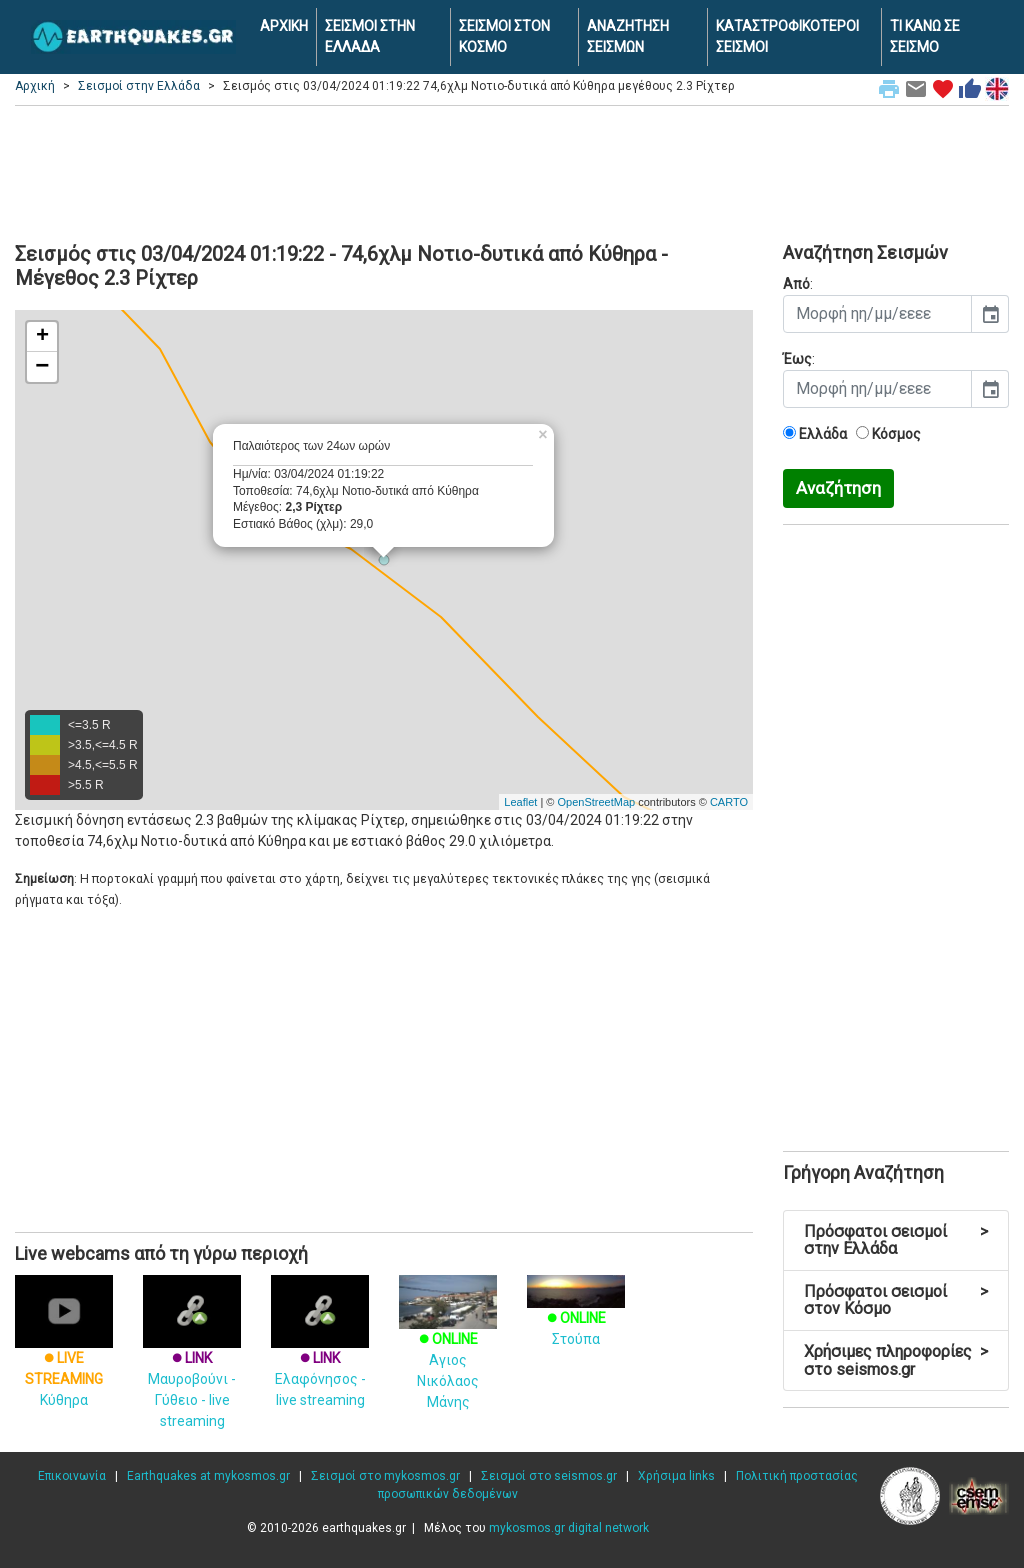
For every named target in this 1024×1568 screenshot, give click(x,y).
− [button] (42, 367)
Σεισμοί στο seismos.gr (549, 1476)
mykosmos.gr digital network (569, 1528)
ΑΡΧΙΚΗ (284, 26)
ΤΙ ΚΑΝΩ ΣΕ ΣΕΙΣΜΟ (925, 36)
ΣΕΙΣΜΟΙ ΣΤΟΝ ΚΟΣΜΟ (504, 36)
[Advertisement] (512, 171)
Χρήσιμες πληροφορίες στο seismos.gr (896, 1360)
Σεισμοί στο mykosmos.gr (385, 1476)
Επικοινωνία (72, 1476)
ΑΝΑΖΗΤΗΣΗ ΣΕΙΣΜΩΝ (628, 36)
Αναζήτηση (838, 488)
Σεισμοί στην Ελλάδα (139, 86)
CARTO (729, 802)
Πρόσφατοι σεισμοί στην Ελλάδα (896, 1240)
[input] (877, 314)
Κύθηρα (64, 1355)
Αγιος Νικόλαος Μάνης (448, 1352)
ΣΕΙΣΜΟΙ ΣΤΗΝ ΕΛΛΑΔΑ (370, 36)
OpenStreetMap (596, 802)
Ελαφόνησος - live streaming (320, 1355)
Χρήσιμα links (676, 1476)
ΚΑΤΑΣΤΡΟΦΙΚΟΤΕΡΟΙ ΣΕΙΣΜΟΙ (787, 36)
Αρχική (35, 86)
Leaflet (520, 802)
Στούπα (576, 1314)
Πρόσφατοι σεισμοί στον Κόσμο (896, 1300)
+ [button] (42, 337)
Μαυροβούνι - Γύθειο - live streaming (192, 1365)
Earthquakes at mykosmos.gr (208, 1476)
